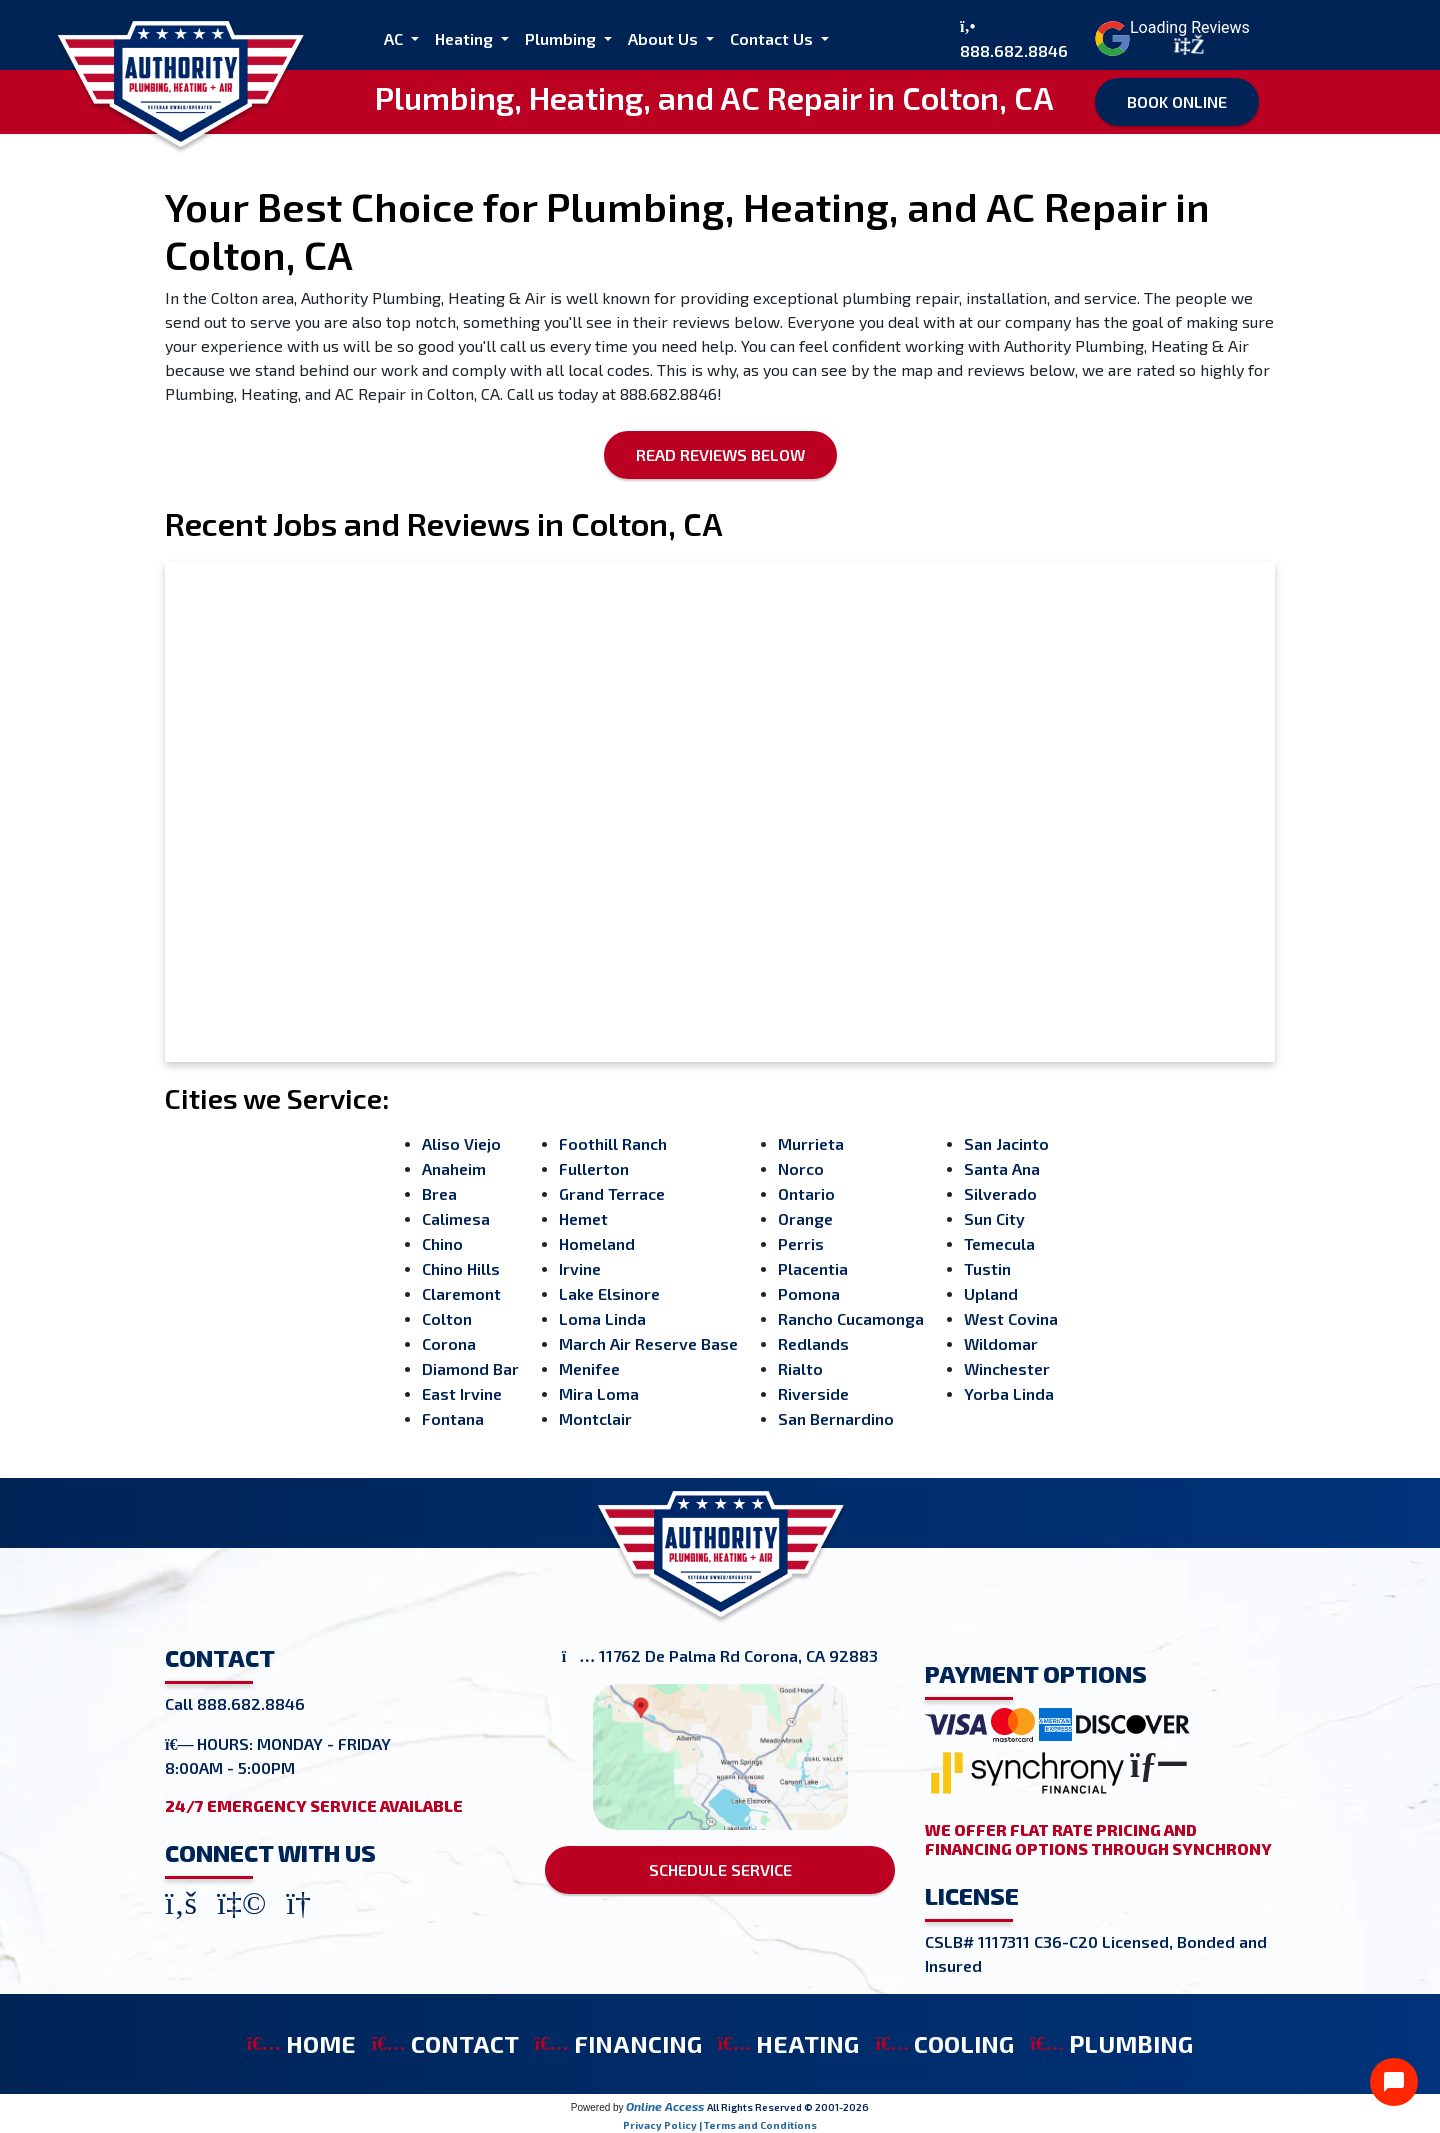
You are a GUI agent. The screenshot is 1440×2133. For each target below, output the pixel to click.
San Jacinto (1006, 1143)
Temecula (999, 1243)
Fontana (453, 1418)
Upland (991, 1293)
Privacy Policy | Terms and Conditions (720, 2125)
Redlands (813, 1343)
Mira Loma (599, 1393)
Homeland (597, 1243)
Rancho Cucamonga (851, 1318)
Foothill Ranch (613, 1143)
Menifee (589, 1368)
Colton (447, 1318)
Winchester (1007, 1368)
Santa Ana (1002, 1168)
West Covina (1011, 1318)
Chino (442, 1243)
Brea (439, 1193)
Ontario (806, 1193)
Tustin (987, 1268)
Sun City (994, 1218)
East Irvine (462, 1393)
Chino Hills (461, 1268)
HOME (301, 2043)
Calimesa (456, 1218)
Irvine (580, 1268)
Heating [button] (466, 38)
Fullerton (594, 1168)
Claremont (461, 1293)
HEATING (789, 2043)
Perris (801, 1243)
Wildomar (1001, 1343)
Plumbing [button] (562, 38)
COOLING (944, 2043)
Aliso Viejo (461, 1143)
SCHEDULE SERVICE (720, 1869)
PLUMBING (1111, 2043)
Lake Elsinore (609, 1293)
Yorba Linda (1009, 1393)
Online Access (665, 2106)
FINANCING (618, 2043)
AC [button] (395, 38)
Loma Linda (602, 1318)
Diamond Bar (470, 1368)
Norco (801, 1168)
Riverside (813, 1393)
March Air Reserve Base (648, 1343)
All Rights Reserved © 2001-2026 (788, 2107)
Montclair (595, 1418)
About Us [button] (665, 38)
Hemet (583, 1218)
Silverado (1000, 1193)
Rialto (800, 1368)
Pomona (809, 1293)
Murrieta (811, 1143)
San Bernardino (836, 1418)
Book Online (1177, 101)
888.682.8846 (1014, 50)
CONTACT (445, 2043)
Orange (805, 1218)
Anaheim (454, 1168)
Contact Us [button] (773, 38)
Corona (449, 1343)
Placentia (813, 1268)
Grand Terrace (612, 1193)
